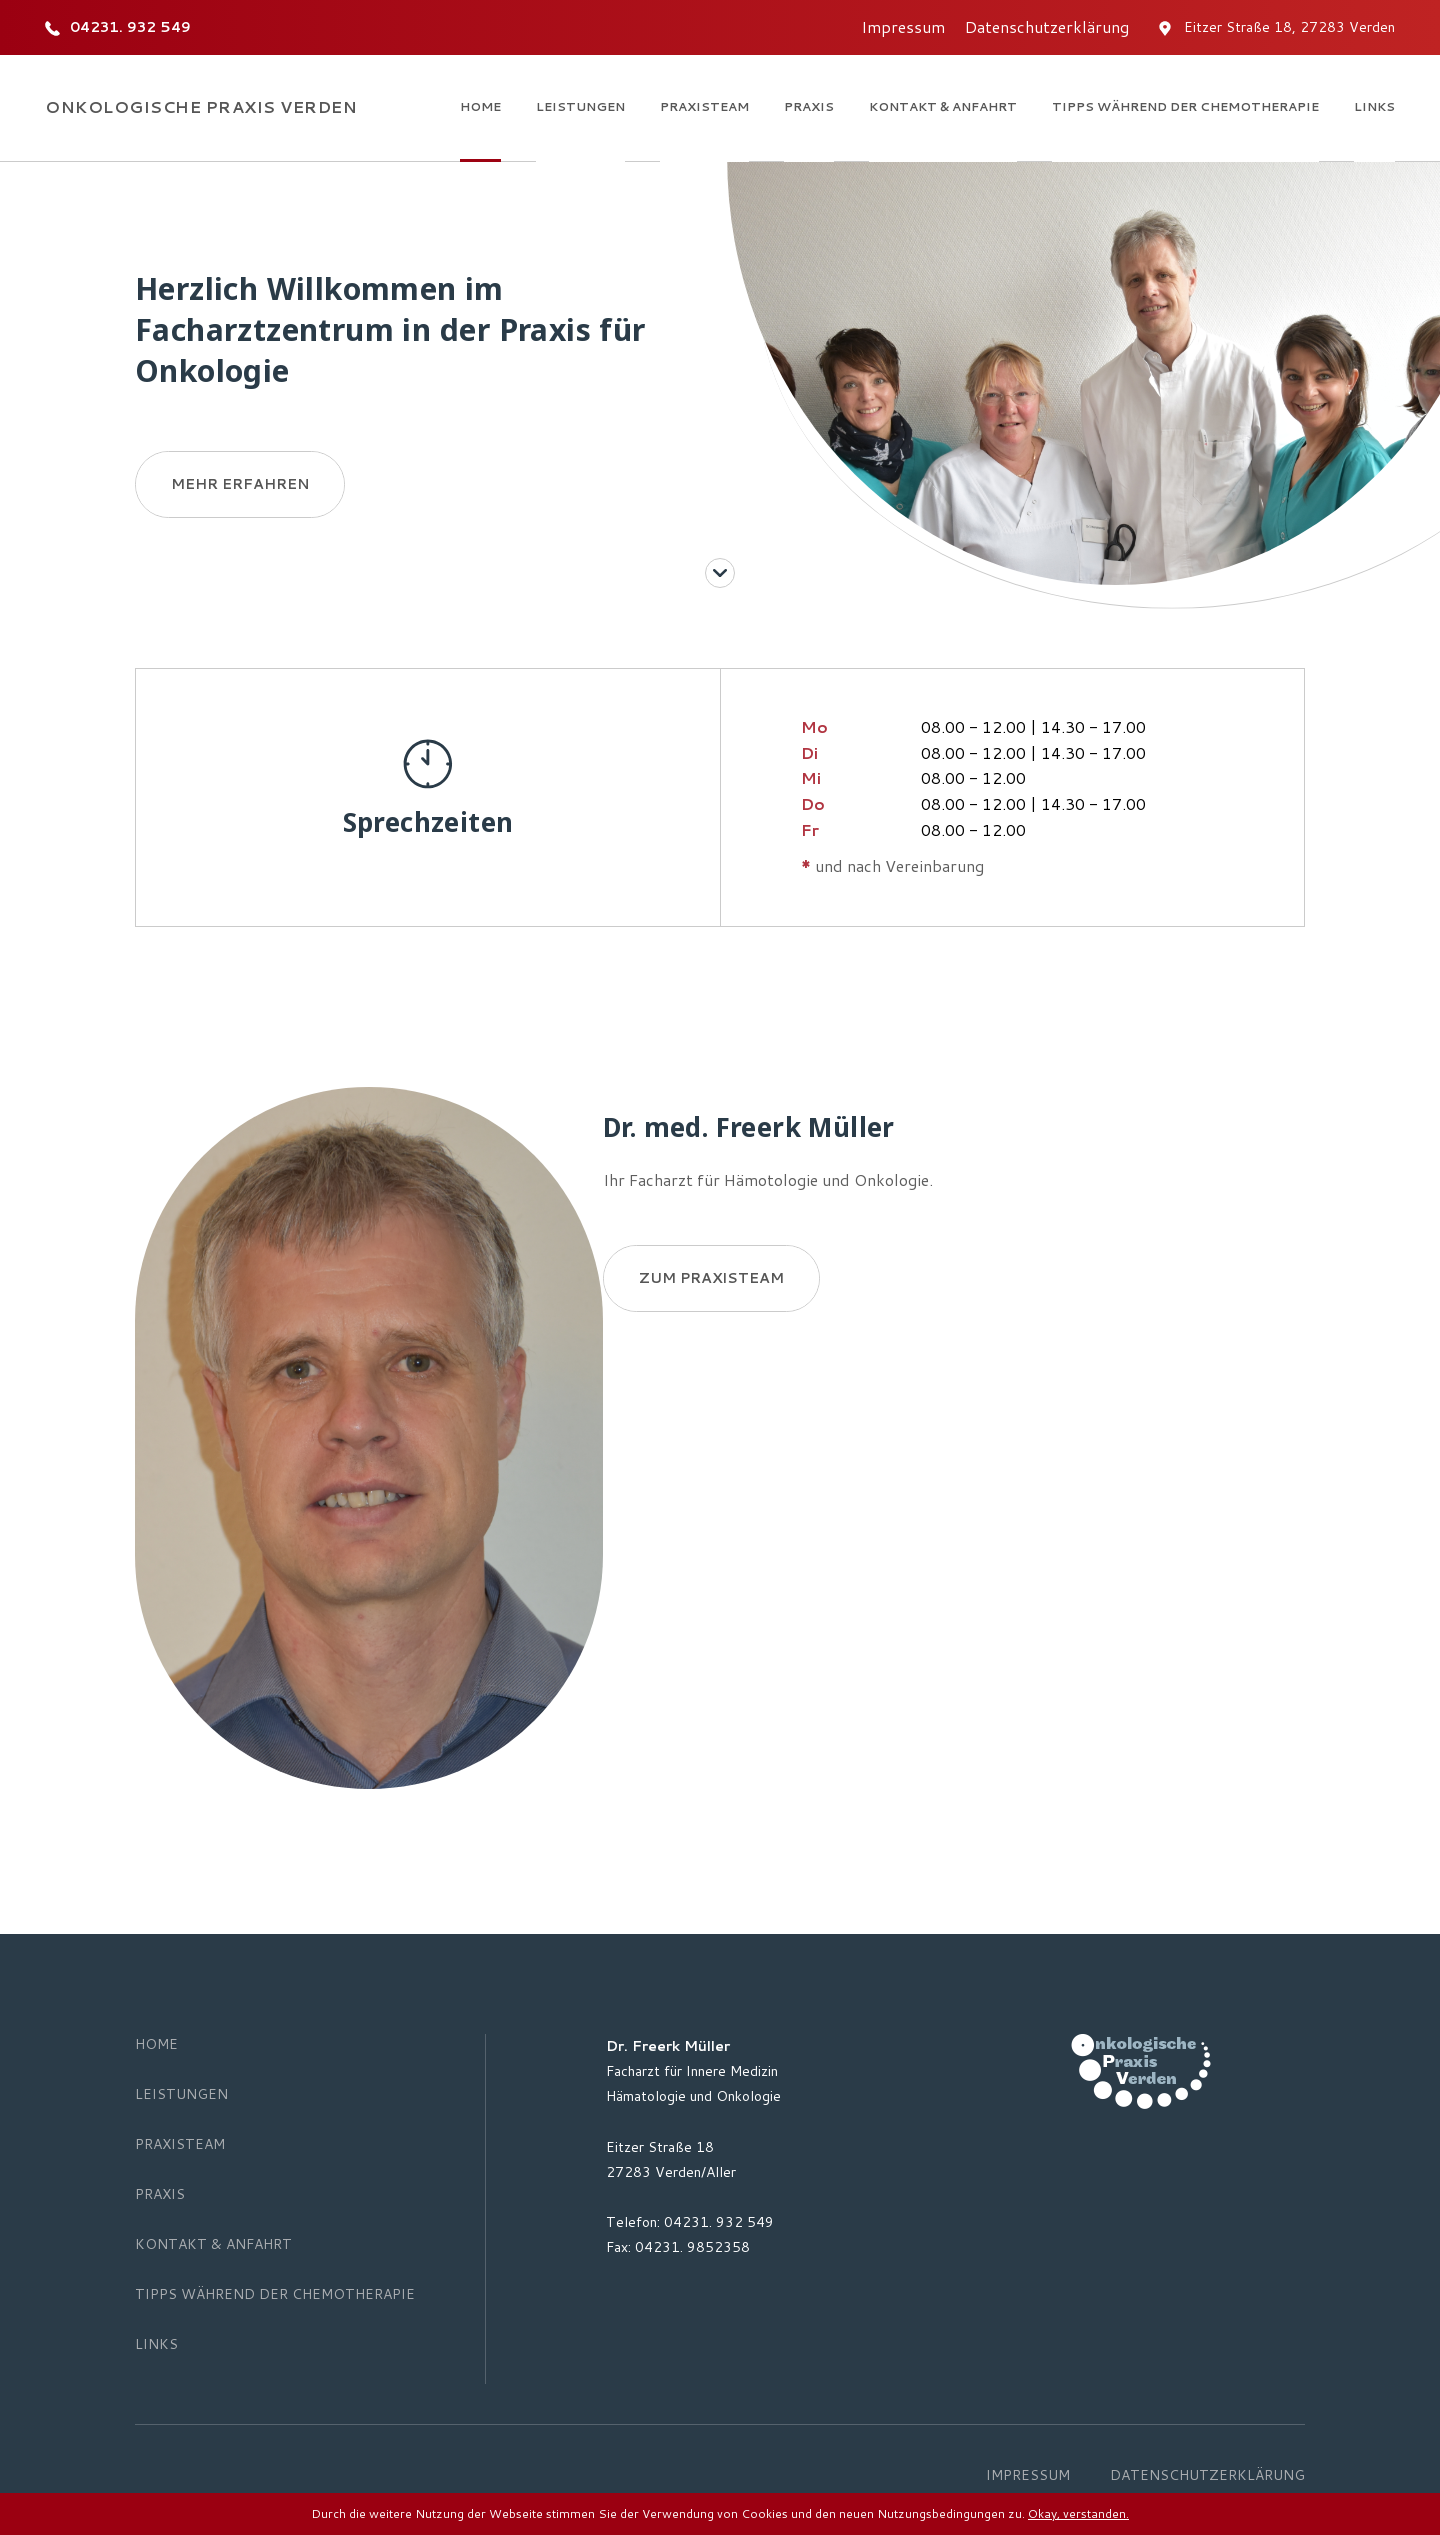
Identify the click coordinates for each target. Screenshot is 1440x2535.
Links (1374, 106)
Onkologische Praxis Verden (201, 106)
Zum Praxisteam (711, 1278)
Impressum (903, 26)
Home (480, 106)
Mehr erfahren (240, 484)
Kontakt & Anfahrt (943, 106)
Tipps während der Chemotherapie (1185, 106)
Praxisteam (704, 106)
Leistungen (580, 106)
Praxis (809, 106)
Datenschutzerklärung (1047, 26)
